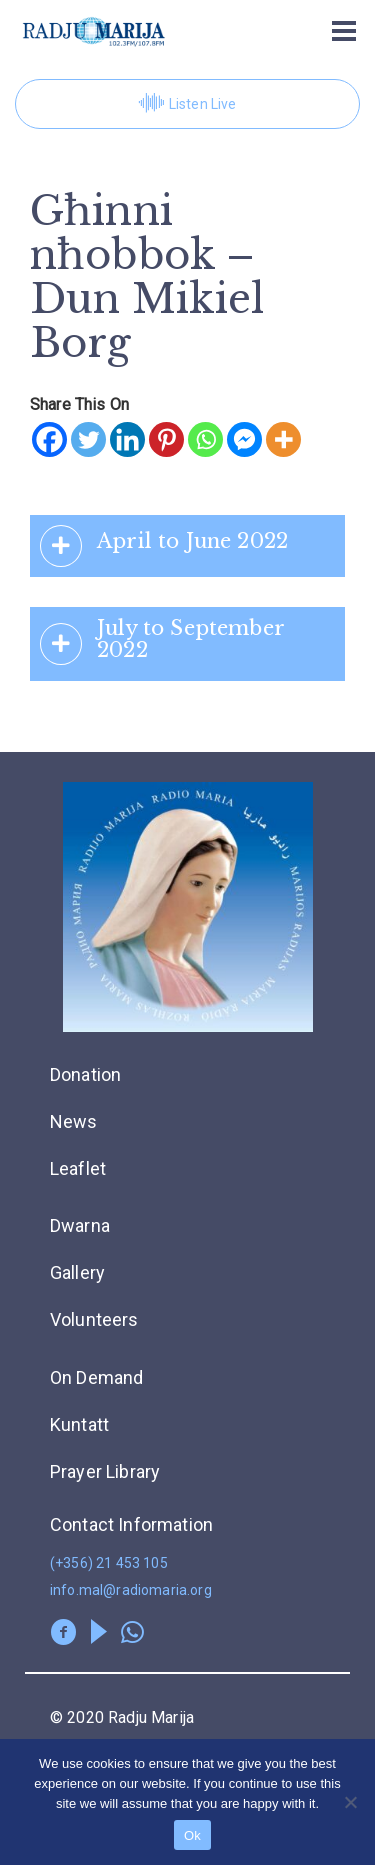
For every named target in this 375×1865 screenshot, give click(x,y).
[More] (283, 439)
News (74, 1121)
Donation (85, 1074)
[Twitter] (88, 439)
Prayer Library (105, 1471)
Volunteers (94, 1319)
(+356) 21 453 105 (109, 1563)
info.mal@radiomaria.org (131, 1590)
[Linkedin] (127, 439)
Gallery (77, 1272)
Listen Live (188, 104)
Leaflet (78, 1168)
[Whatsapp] (205, 439)
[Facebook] (49, 439)
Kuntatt (79, 1424)
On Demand (96, 1377)
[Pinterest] (166, 439)
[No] (350, 1802)
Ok (192, 1835)
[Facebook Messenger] (244, 439)
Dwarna (80, 1225)
